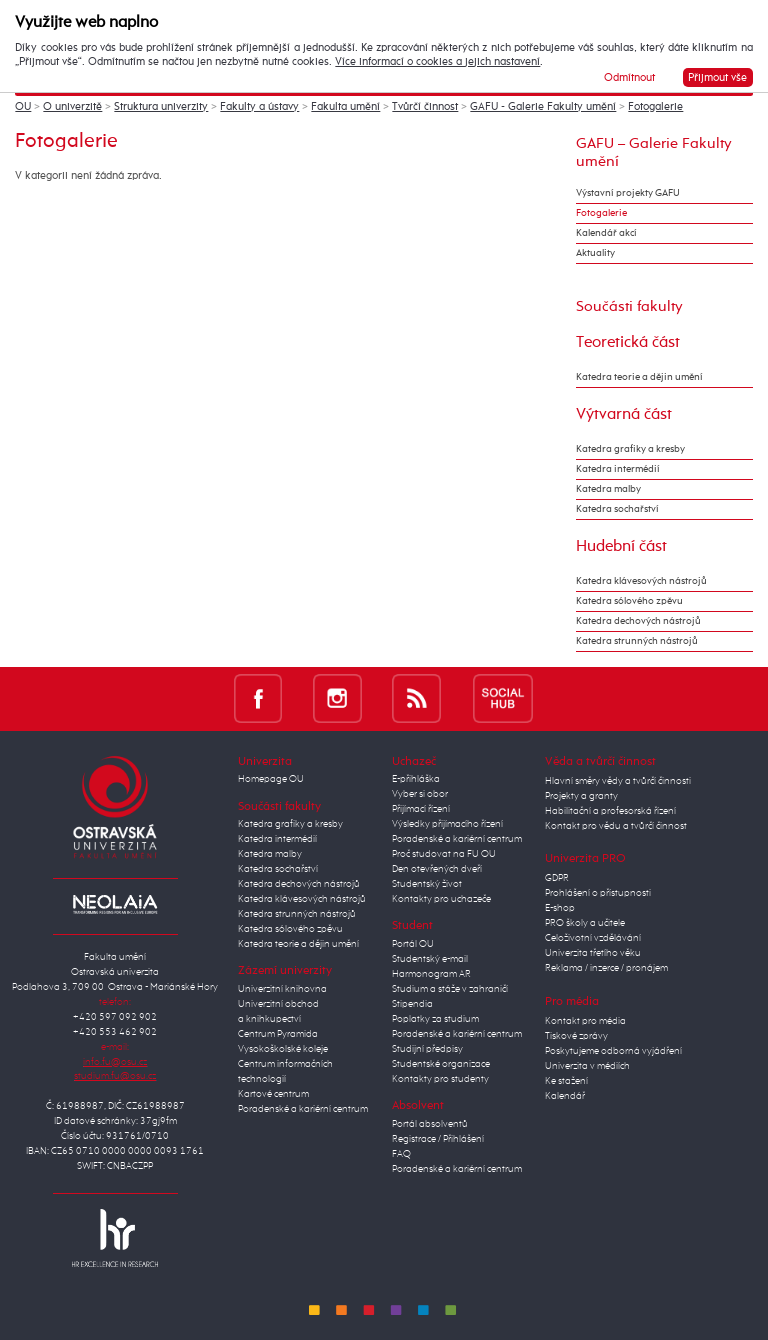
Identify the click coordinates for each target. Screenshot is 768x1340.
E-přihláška (416, 779)
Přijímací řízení (421, 809)
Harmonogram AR (431, 974)
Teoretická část (628, 342)
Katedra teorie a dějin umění (639, 377)
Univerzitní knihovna (282, 989)
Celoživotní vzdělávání (593, 938)
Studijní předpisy (427, 1049)
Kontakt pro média (585, 1021)
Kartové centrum (273, 1094)
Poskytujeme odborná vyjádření (613, 1051)
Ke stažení (566, 1081)
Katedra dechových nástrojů (638, 621)
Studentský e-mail (430, 959)
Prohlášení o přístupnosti (598, 893)
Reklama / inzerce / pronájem (606, 968)
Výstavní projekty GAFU (628, 193)
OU (23, 106)
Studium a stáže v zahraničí (450, 989)
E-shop (560, 908)
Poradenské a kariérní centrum (303, 1109)
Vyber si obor (420, 794)
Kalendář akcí (606, 233)
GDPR (557, 878)
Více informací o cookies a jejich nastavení (437, 62)
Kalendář (565, 1096)
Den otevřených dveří (437, 869)
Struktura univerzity (161, 106)
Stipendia (412, 1004)
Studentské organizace (441, 1064)
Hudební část (621, 546)
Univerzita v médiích (587, 1066)
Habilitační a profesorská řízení (610, 811)
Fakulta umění (345, 106)
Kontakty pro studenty (440, 1079)
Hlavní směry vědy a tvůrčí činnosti (618, 781)
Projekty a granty (581, 796)
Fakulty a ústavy (259, 106)
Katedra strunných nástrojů (637, 641)
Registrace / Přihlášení (438, 1139)
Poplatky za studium (435, 1019)
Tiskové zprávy (576, 1036)
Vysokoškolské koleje (283, 1049)
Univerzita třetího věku (593, 953)
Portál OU (413, 944)
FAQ (401, 1154)
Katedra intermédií (618, 469)
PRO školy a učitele (585, 923)
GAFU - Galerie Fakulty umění (543, 106)
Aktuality (595, 253)
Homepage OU (271, 779)
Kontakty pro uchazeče (441, 899)
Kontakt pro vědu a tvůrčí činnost (616, 826)
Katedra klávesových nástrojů (641, 581)
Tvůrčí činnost (425, 106)
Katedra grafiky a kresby (630, 449)
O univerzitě (72, 106)
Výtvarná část (624, 414)
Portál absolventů (430, 1124)
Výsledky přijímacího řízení (447, 824)
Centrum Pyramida (278, 1034)
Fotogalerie (655, 106)
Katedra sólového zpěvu (629, 601)
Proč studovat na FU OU (444, 854)
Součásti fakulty (629, 306)
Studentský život (427, 884)
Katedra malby (608, 489)
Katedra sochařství (617, 509)
